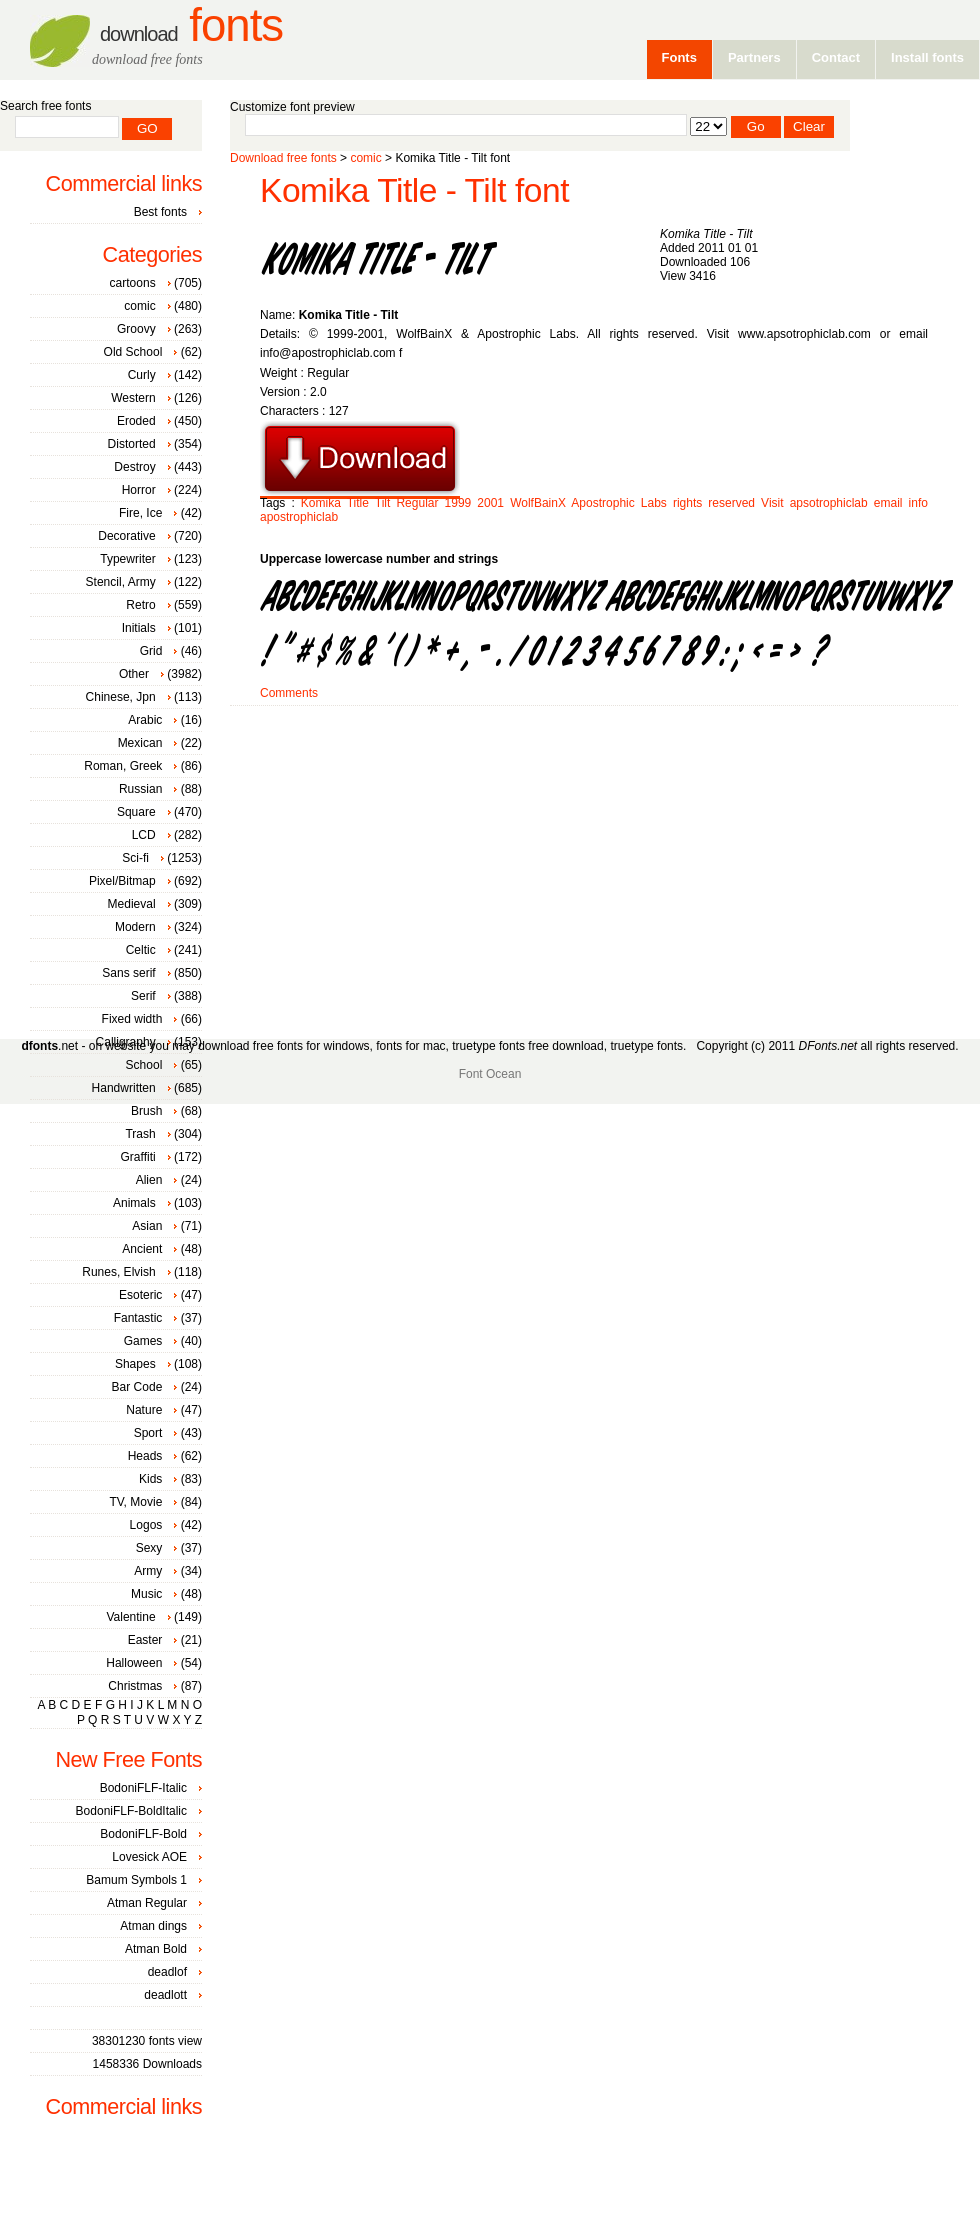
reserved (731, 503)
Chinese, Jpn (121, 697)
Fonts (191, 25)
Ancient (142, 1249)
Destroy (134, 467)
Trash (140, 1134)
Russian (140, 789)
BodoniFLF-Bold (143, 1834)
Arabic (145, 720)
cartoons (133, 283)
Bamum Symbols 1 (136, 1880)
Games (143, 1341)
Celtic (141, 950)
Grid (151, 651)
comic (365, 158)
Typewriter (127, 559)
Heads (145, 1456)
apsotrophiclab (829, 503)
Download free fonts (283, 158)
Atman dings (153, 1926)
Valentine (130, 1617)
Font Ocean (490, 1074)
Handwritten (124, 1088)
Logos (146, 1525)
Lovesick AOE (149, 1857)
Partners (754, 57)
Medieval (132, 904)
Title (358, 503)
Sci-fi (135, 858)
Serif (143, 996)
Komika (321, 503)
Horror (139, 490)
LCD (144, 835)
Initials (139, 628)
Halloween (134, 1663)
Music (146, 1594)
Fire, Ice (140, 513)
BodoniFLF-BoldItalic (131, 1811)
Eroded (136, 421)
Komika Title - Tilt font (414, 190)
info (918, 503)
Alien (149, 1180)
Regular (417, 503)
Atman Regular (147, 1903)
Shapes (135, 1364)
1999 (458, 503)
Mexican (140, 743)
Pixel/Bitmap (122, 881)
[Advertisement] (469, 865)
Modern (135, 927)
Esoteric (140, 1295)
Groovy (136, 329)
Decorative (126, 536)
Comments (289, 693)
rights (687, 503)
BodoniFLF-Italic (143, 1788)
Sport (148, 1433)
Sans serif (128, 973)
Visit (772, 503)
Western (133, 398)
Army (148, 1571)
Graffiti (138, 1157)
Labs (654, 503)
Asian (147, 1226)
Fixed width (132, 1019)
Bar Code (137, 1387)
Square (136, 812)
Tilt (383, 503)
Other (134, 674)
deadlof (167, 1972)
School (144, 1065)
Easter (145, 1640)
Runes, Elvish (118, 1272)
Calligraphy (126, 1042)
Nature (144, 1410)
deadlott (165, 1995)
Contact (836, 57)
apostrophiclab (299, 517)
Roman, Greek (123, 766)
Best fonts (160, 212)
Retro (140, 605)
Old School (133, 352)
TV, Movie (135, 1502)
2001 (490, 503)
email (888, 503)
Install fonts (927, 57)
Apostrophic (602, 503)
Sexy (149, 1548)
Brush (146, 1111)
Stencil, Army (121, 582)
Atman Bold (156, 1949)
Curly (142, 375)
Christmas (135, 1686)
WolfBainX (538, 503)
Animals (134, 1203)
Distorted (132, 444)
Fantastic (138, 1318)
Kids (150, 1479)
